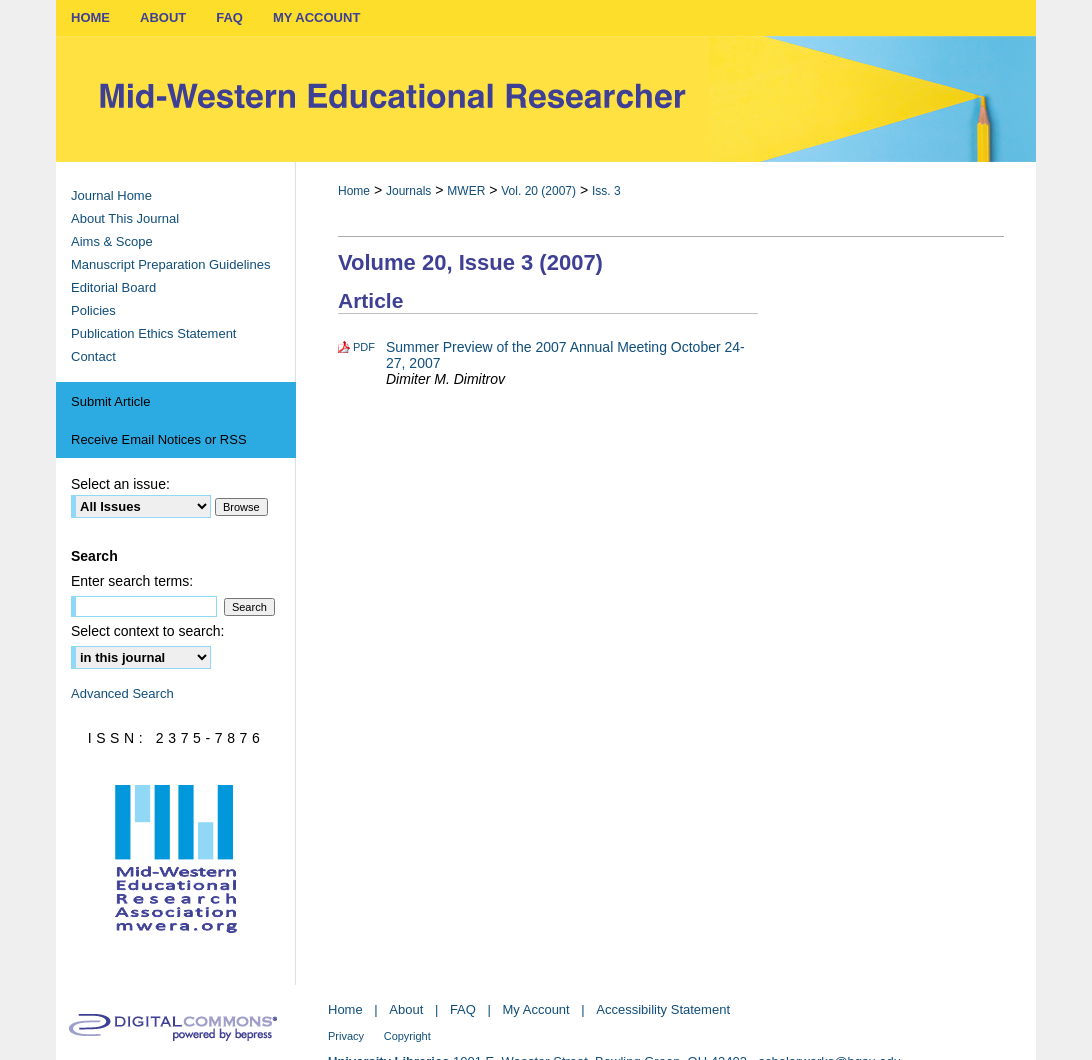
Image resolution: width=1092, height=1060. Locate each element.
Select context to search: (147, 631)
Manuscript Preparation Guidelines (170, 264)
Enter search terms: (132, 581)
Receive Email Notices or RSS (159, 439)
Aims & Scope (112, 241)
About (406, 1009)
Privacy (346, 1036)
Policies (93, 310)
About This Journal (125, 218)
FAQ (463, 1009)
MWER (466, 191)
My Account (536, 1009)
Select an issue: (120, 484)
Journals (408, 191)
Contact (93, 356)
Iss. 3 (606, 191)
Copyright (407, 1036)
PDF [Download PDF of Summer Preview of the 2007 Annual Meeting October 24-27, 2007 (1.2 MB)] (364, 347)
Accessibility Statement (663, 1009)
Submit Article (110, 401)
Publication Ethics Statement (153, 333)
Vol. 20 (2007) (538, 191)
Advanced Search (122, 693)
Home (354, 191)
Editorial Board (113, 287)
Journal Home (111, 195)
